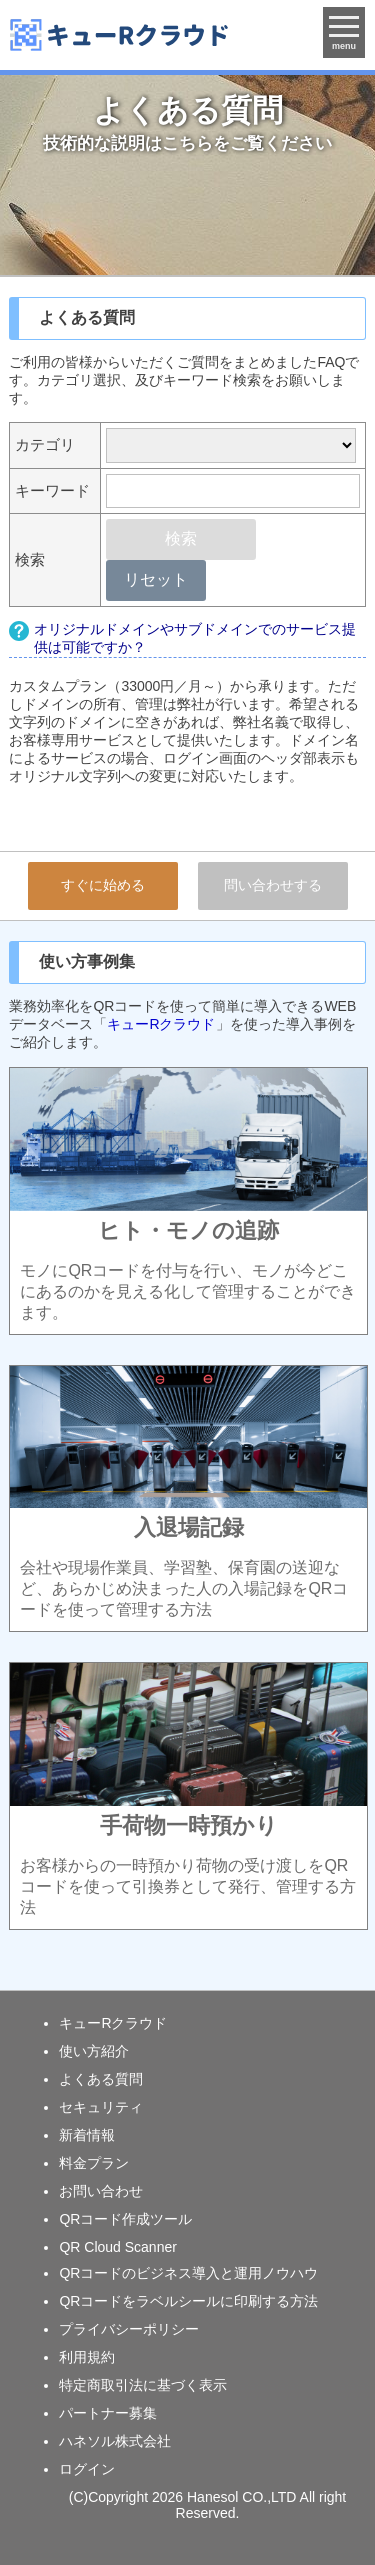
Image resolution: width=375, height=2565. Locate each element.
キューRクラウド (161, 1024)
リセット (156, 579)
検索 (181, 538)
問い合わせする (273, 885)
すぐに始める (103, 885)
